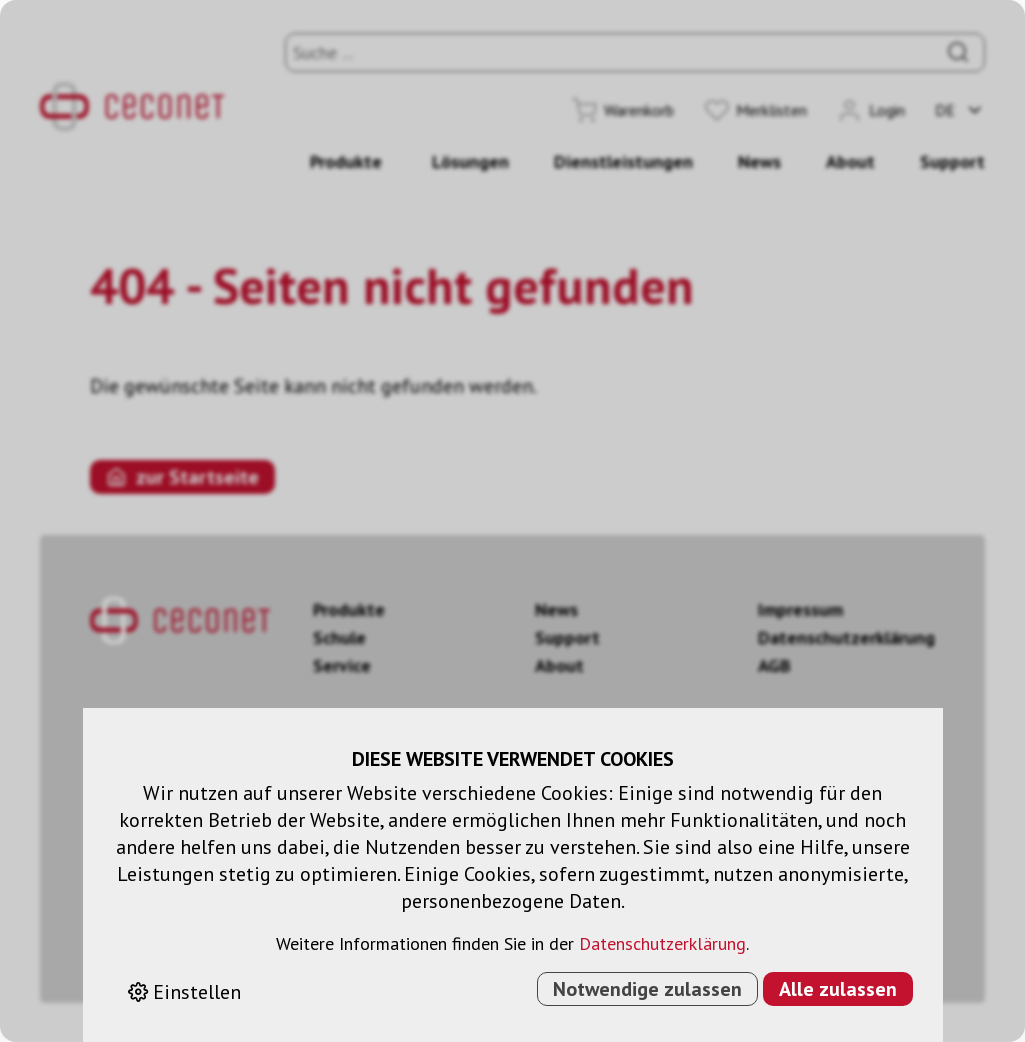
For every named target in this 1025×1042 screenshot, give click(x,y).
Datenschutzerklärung (662, 943)
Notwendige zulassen (647, 989)
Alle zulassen (838, 989)
